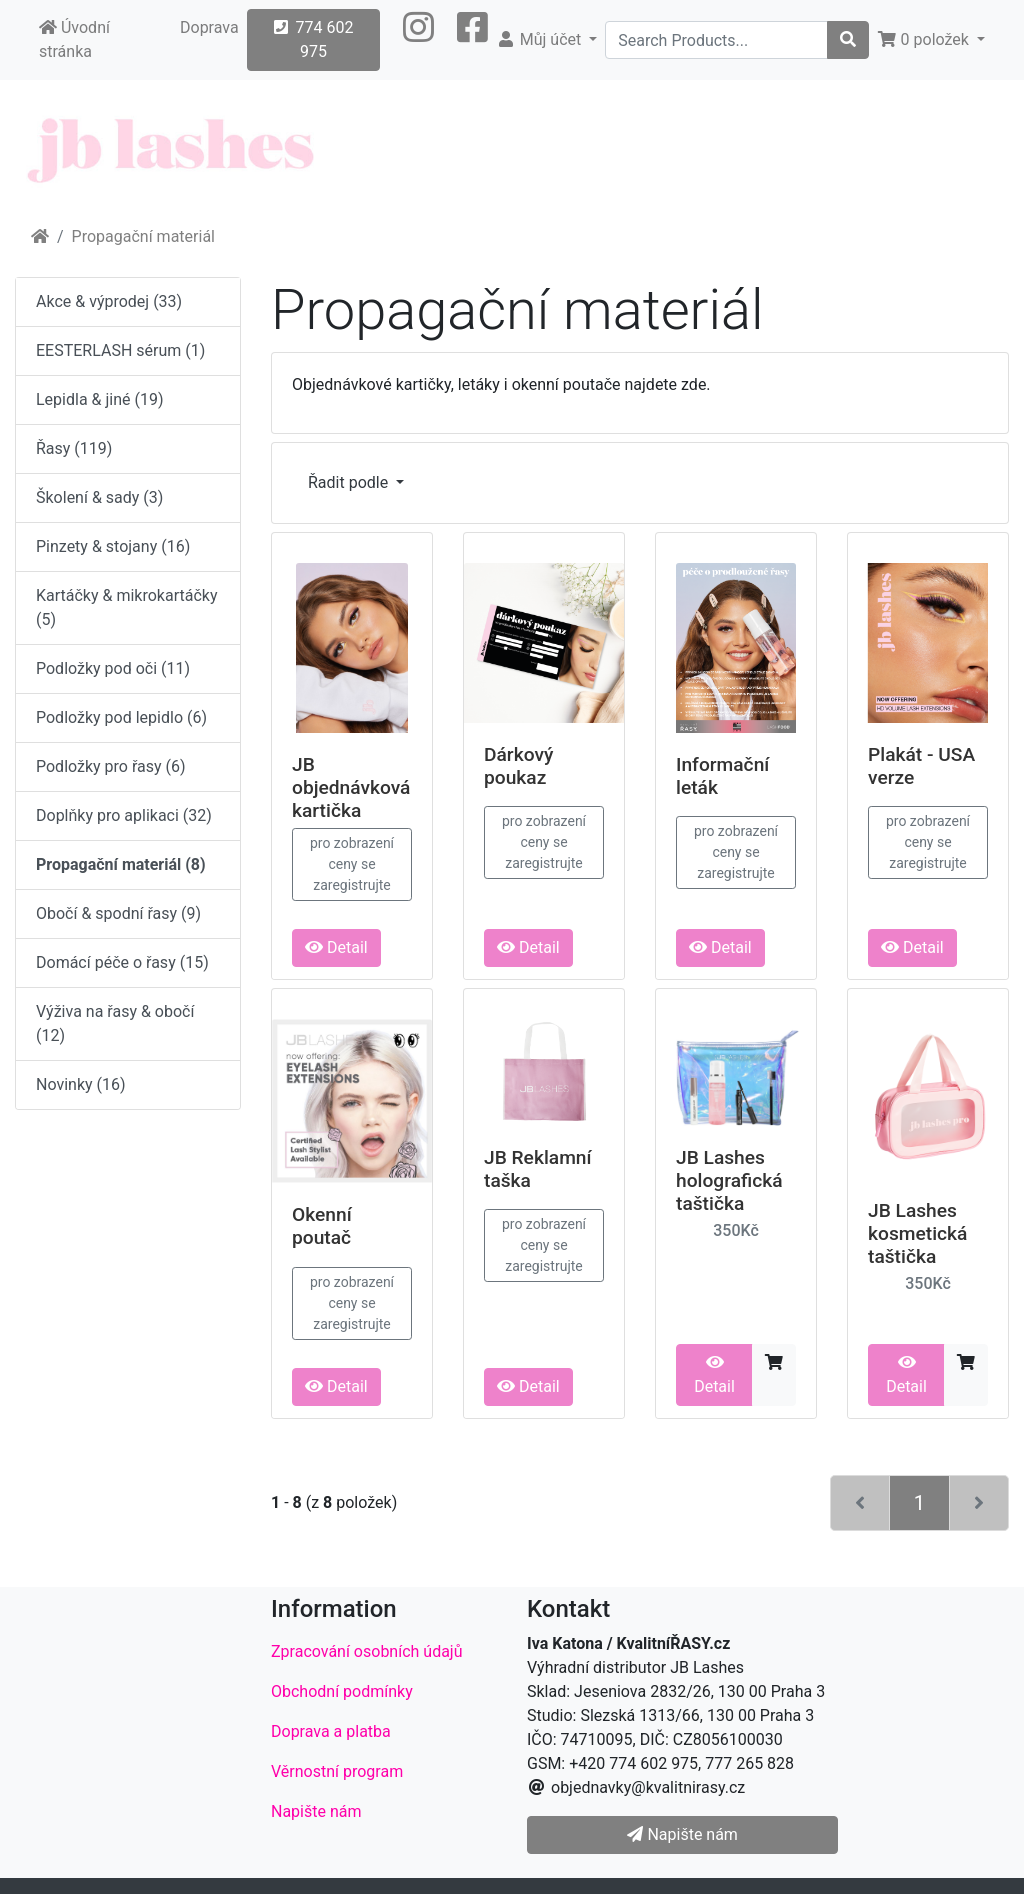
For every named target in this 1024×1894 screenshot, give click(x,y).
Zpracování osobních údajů (367, 1651)
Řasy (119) (74, 448)
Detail (336, 947)
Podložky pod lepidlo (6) (121, 717)
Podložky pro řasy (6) (111, 766)
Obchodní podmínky (342, 1691)
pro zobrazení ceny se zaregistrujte (352, 864)
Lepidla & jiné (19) (100, 399)
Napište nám (316, 1811)
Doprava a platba (331, 1731)
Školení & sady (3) (99, 497)
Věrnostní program (337, 1771)
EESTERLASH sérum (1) (120, 350)
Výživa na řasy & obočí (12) (115, 1023)
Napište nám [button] (682, 1834)
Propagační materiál (143, 236)
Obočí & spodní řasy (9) (118, 913)
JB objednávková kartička (351, 787)
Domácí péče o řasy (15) (122, 962)
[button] (418, 40)
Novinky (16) (81, 1084)
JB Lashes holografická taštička (729, 1180)
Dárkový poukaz (518, 766)
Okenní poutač (322, 1226)
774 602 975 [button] (314, 39)
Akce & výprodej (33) (109, 301)
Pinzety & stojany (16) (113, 546)
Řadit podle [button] (350, 482)
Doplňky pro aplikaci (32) (124, 815)
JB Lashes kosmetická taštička (917, 1233)
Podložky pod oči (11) (113, 668)
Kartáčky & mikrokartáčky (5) (126, 607)
